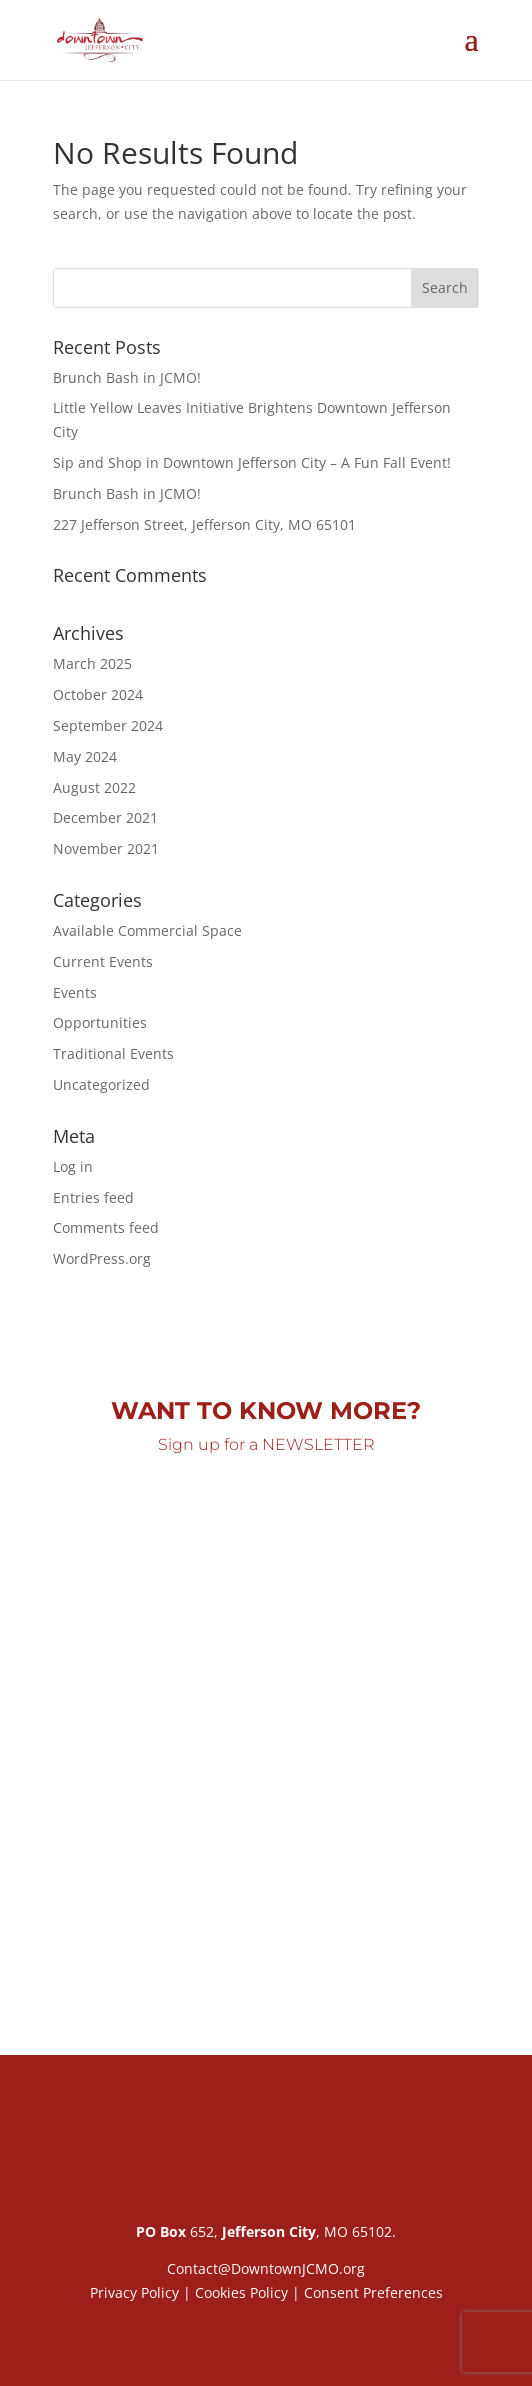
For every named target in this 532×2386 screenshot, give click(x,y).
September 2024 (108, 725)
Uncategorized (101, 1084)
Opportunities (100, 1022)
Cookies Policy (241, 2292)
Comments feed (106, 1227)
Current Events (103, 961)
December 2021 (105, 817)
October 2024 (98, 694)
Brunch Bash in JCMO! (127, 377)
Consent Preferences (373, 2292)
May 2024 (85, 756)
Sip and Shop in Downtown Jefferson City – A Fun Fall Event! (252, 462)
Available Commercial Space (147, 930)
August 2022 (94, 787)
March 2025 (92, 663)
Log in (73, 1166)
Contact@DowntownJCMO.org (266, 2268)
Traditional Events (113, 1053)
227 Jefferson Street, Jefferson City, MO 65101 (204, 524)
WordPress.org (102, 1258)
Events (75, 992)
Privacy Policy (134, 2292)
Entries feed (93, 1197)
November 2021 (106, 848)
